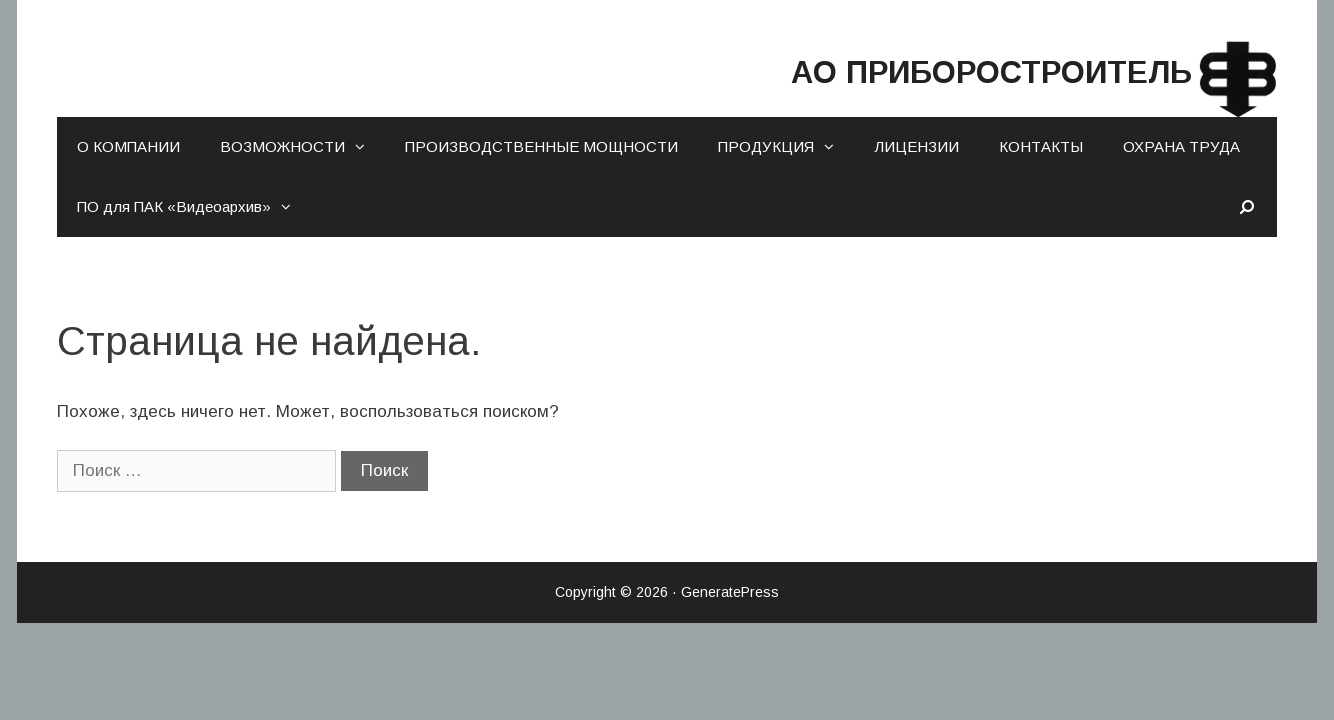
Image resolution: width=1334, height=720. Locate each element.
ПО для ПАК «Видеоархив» (194, 207)
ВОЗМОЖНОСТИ (302, 147)
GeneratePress (730, 592)
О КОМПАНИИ (128, 146)
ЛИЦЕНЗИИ (916, 146)
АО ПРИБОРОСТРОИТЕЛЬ (898, 67)
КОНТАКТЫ (1041, 146)
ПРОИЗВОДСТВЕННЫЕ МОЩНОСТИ (541, 146)
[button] (365, 147)
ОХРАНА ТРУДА (1181, 146)
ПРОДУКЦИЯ (786, 147)
